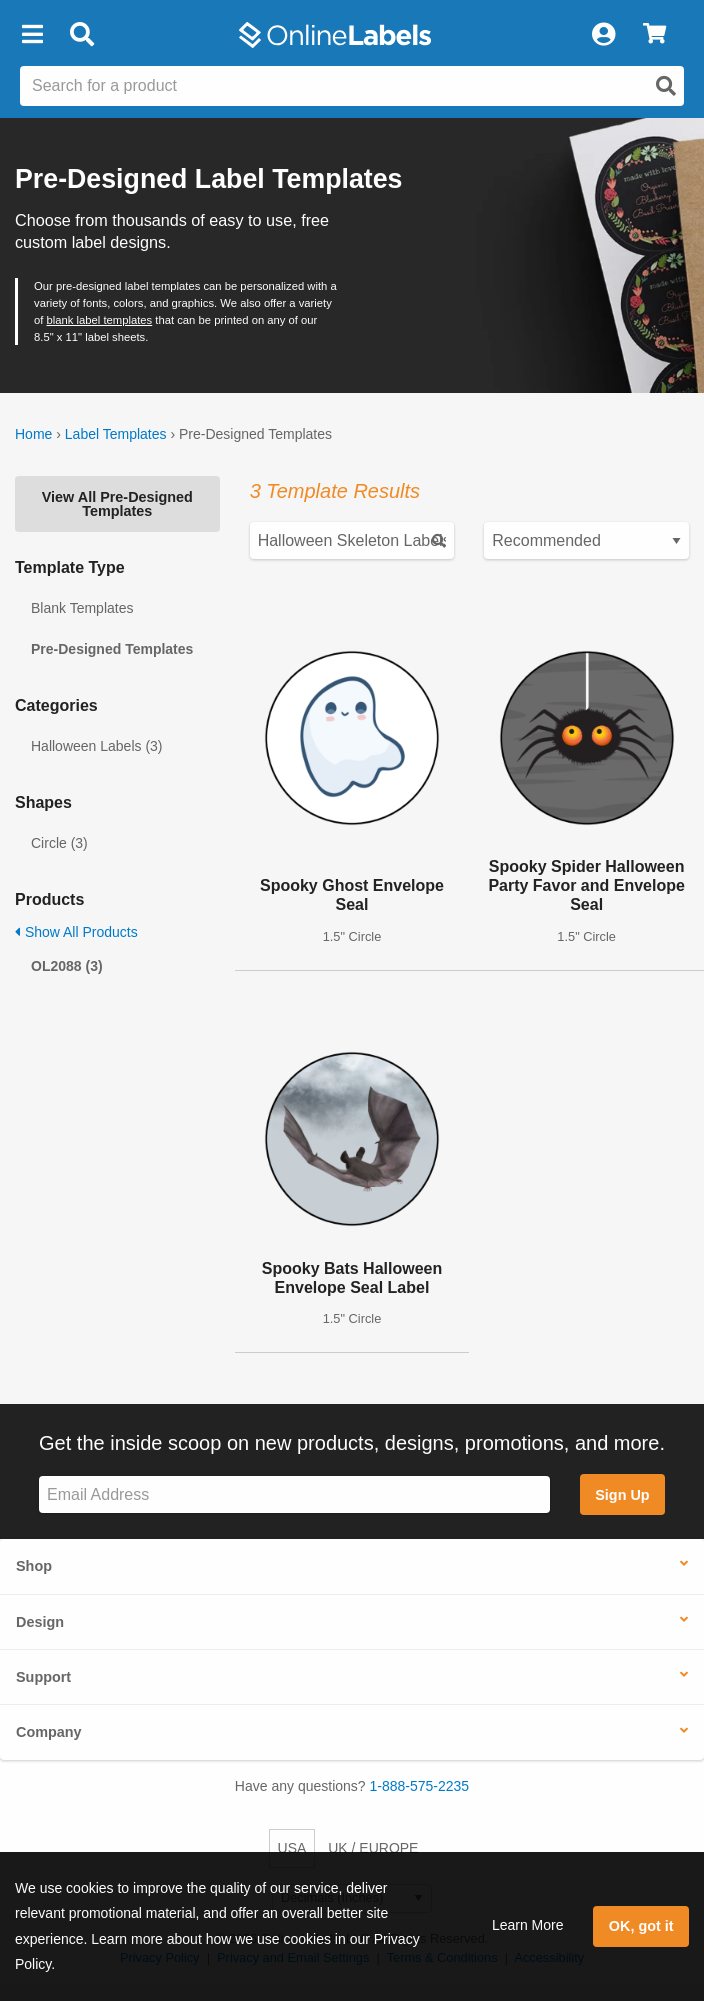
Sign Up (622, 1495)
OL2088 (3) (67, 966)
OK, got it (641, 1926)
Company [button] (49, 1732)
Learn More (528, 1925)
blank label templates (100, 320)
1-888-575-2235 (420, 1786)
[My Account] (603, 35)
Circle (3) (59, 843)
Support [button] (43, 1677)
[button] (32, 35)
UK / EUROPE (373, 1848)
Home (33, 434)
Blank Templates (82, 608)
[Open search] (666, 86)
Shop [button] (34, 1566)
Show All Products (76, 932)
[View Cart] (654, 35)
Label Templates (116, 434)
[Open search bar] (81, 35)
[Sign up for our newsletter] (294, 1494)
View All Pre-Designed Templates (117, 504)
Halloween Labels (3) (97, 746)
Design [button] (40, 1622)
